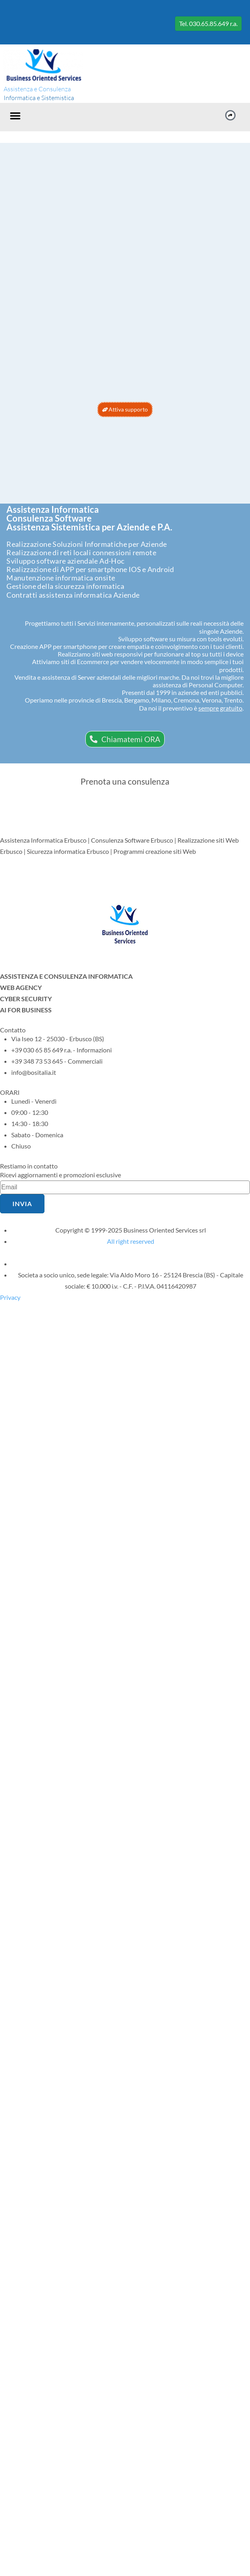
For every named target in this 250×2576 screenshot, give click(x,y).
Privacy (10, 1297)
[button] (15, 115)
